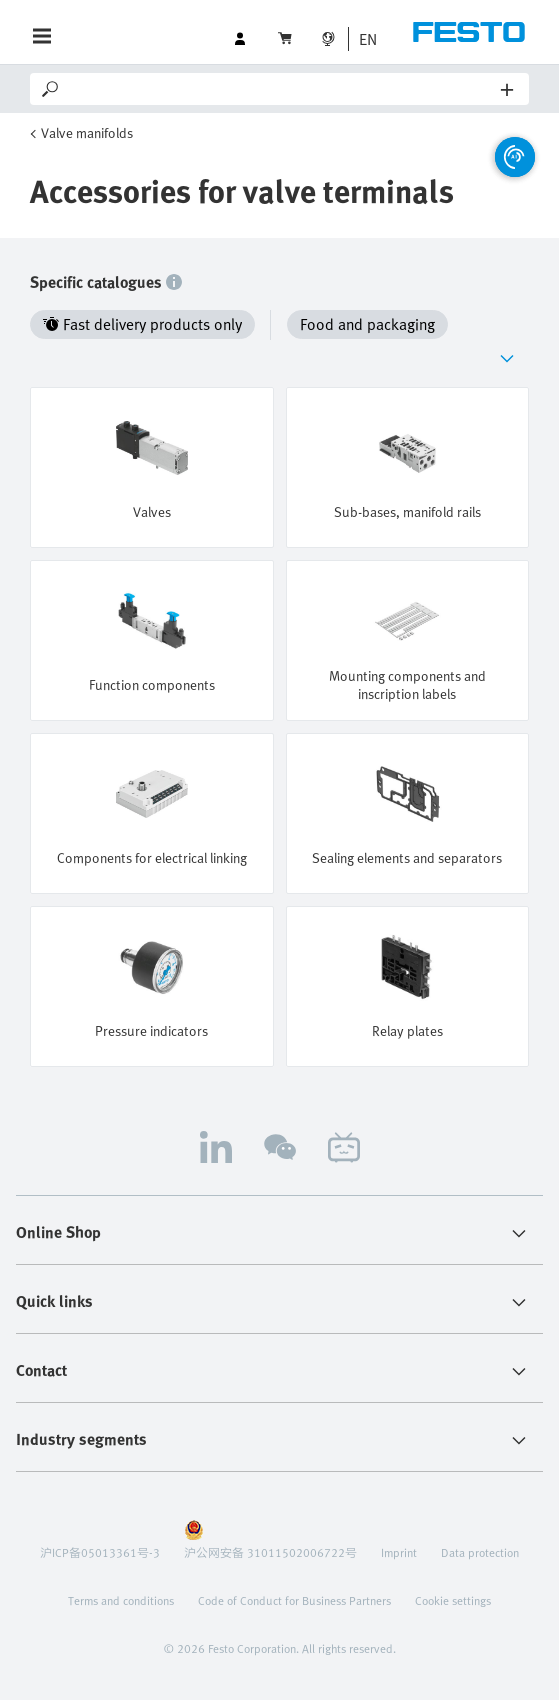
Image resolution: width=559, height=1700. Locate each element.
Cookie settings (453, 1600)
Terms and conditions (121, 1600)
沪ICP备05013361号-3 (100, 1552)
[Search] (281, 89)
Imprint (399, 1552)
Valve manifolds (87, 132)
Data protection (480, 1552)
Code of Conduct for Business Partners (294, 1600)
